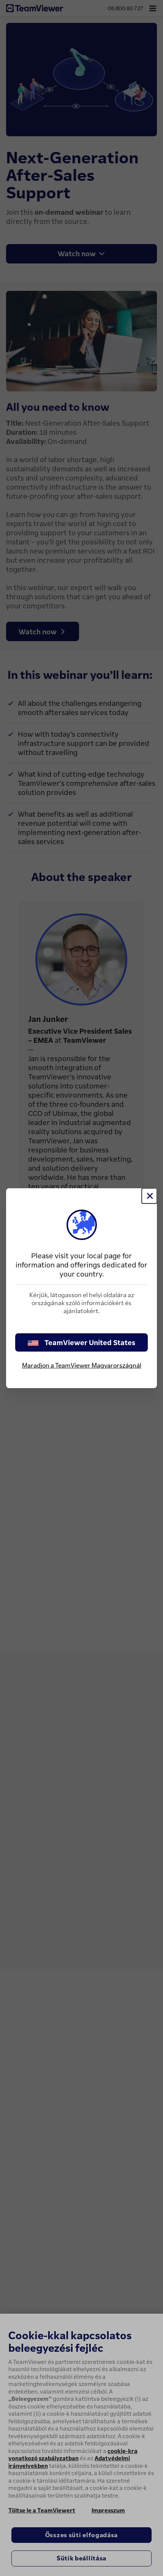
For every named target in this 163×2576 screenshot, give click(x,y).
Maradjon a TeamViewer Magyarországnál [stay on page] (81, 1365)
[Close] (149, 1195)
